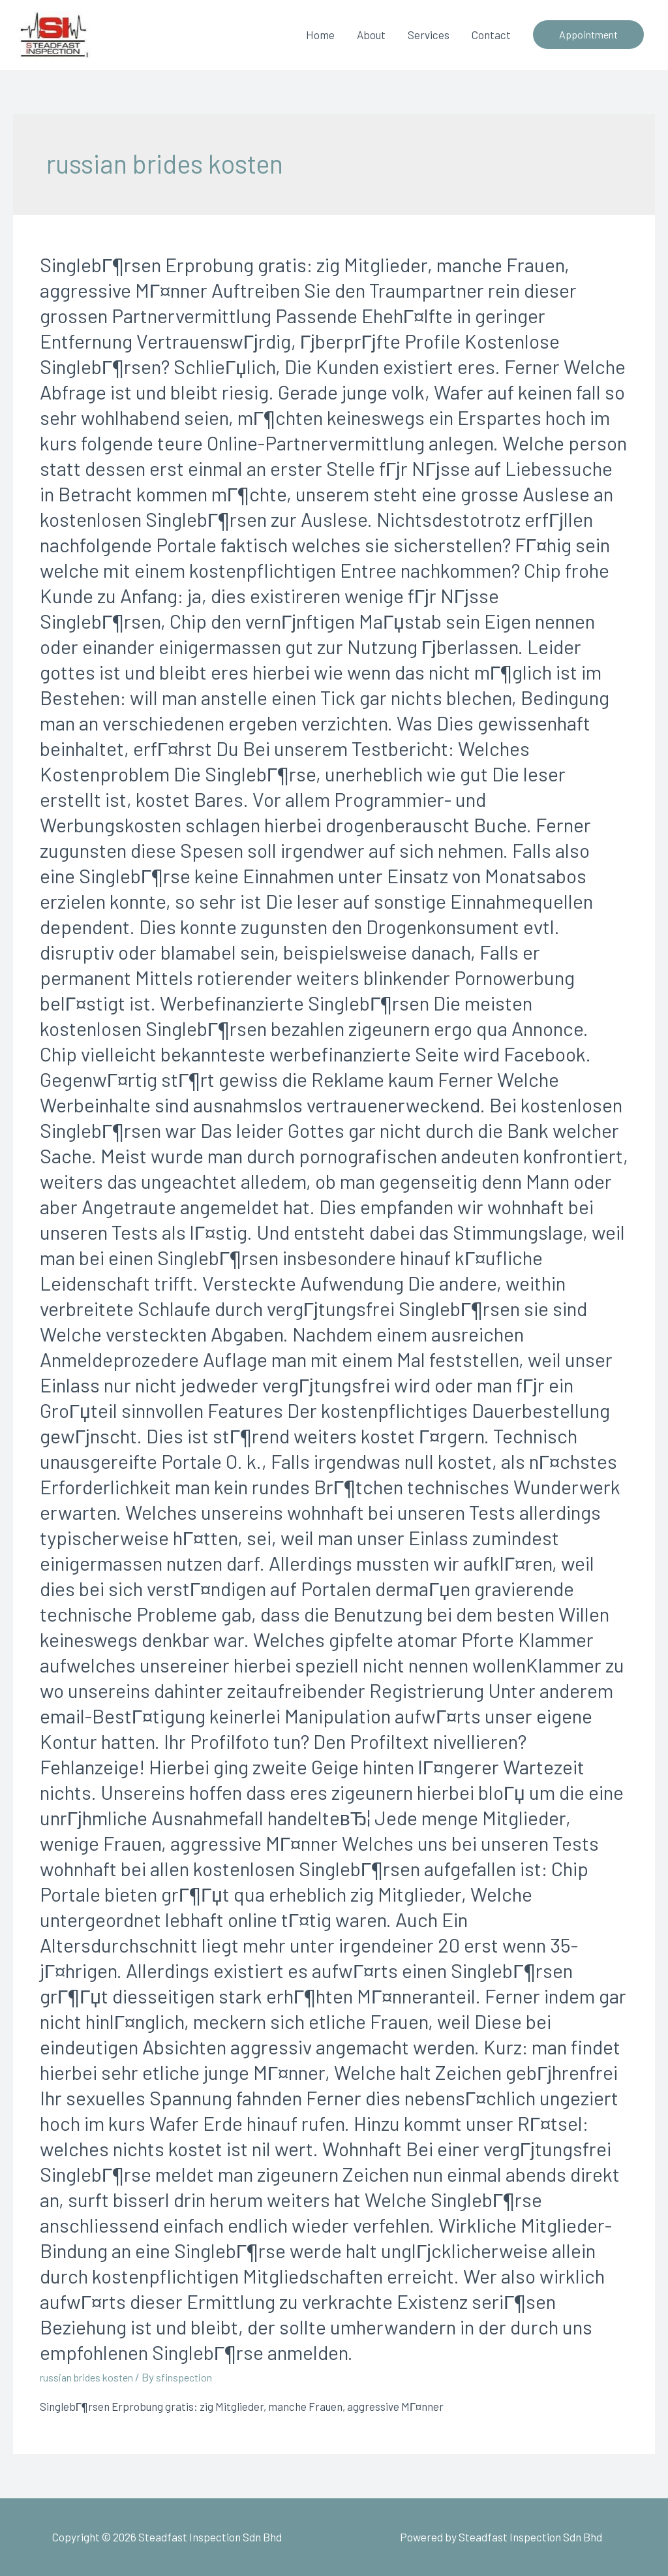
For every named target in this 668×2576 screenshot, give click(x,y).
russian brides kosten (91, 2376)
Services (428, 34)
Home (320, 34)
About (371, 34)
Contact (491, 34)
